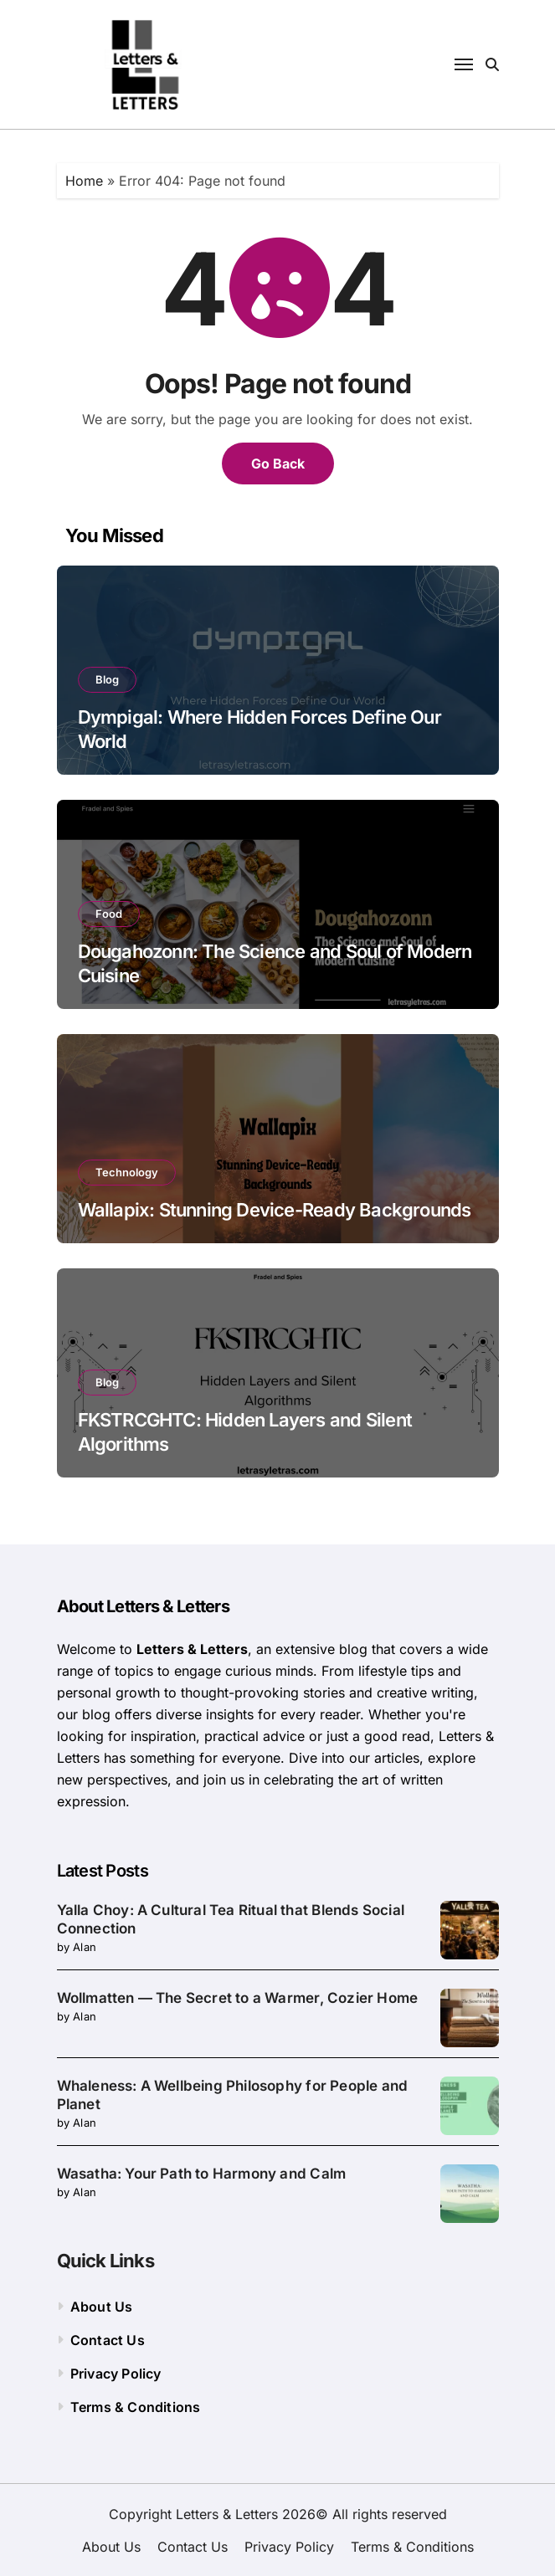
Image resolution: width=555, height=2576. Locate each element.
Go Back (278, 463)
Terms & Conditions (135, 2407)
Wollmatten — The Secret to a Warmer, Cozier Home (238, 1998)
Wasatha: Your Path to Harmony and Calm (202, 2173)
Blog (107, 679)
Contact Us (107, 2340)
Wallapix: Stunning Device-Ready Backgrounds (274, 1210)
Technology (126, 1172)
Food (108, 913)
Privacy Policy (116, 2373)
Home (84, 180)
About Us (101, 2306)
